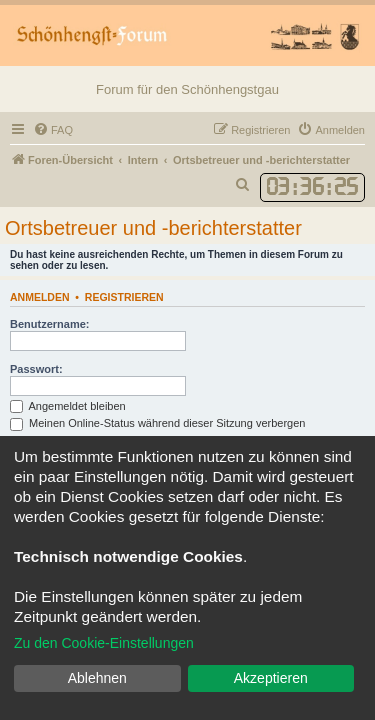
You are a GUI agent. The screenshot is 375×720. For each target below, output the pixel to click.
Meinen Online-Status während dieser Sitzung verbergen (157, 423)
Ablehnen (97, 678)
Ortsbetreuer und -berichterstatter (153, 228)
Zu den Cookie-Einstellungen (104, 643)
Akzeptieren (271, 678)
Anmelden (40, 297)
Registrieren (124, 297)
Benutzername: (49, 324)
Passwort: (36, 369)
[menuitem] (53, 130)
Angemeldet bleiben (68, 406)
